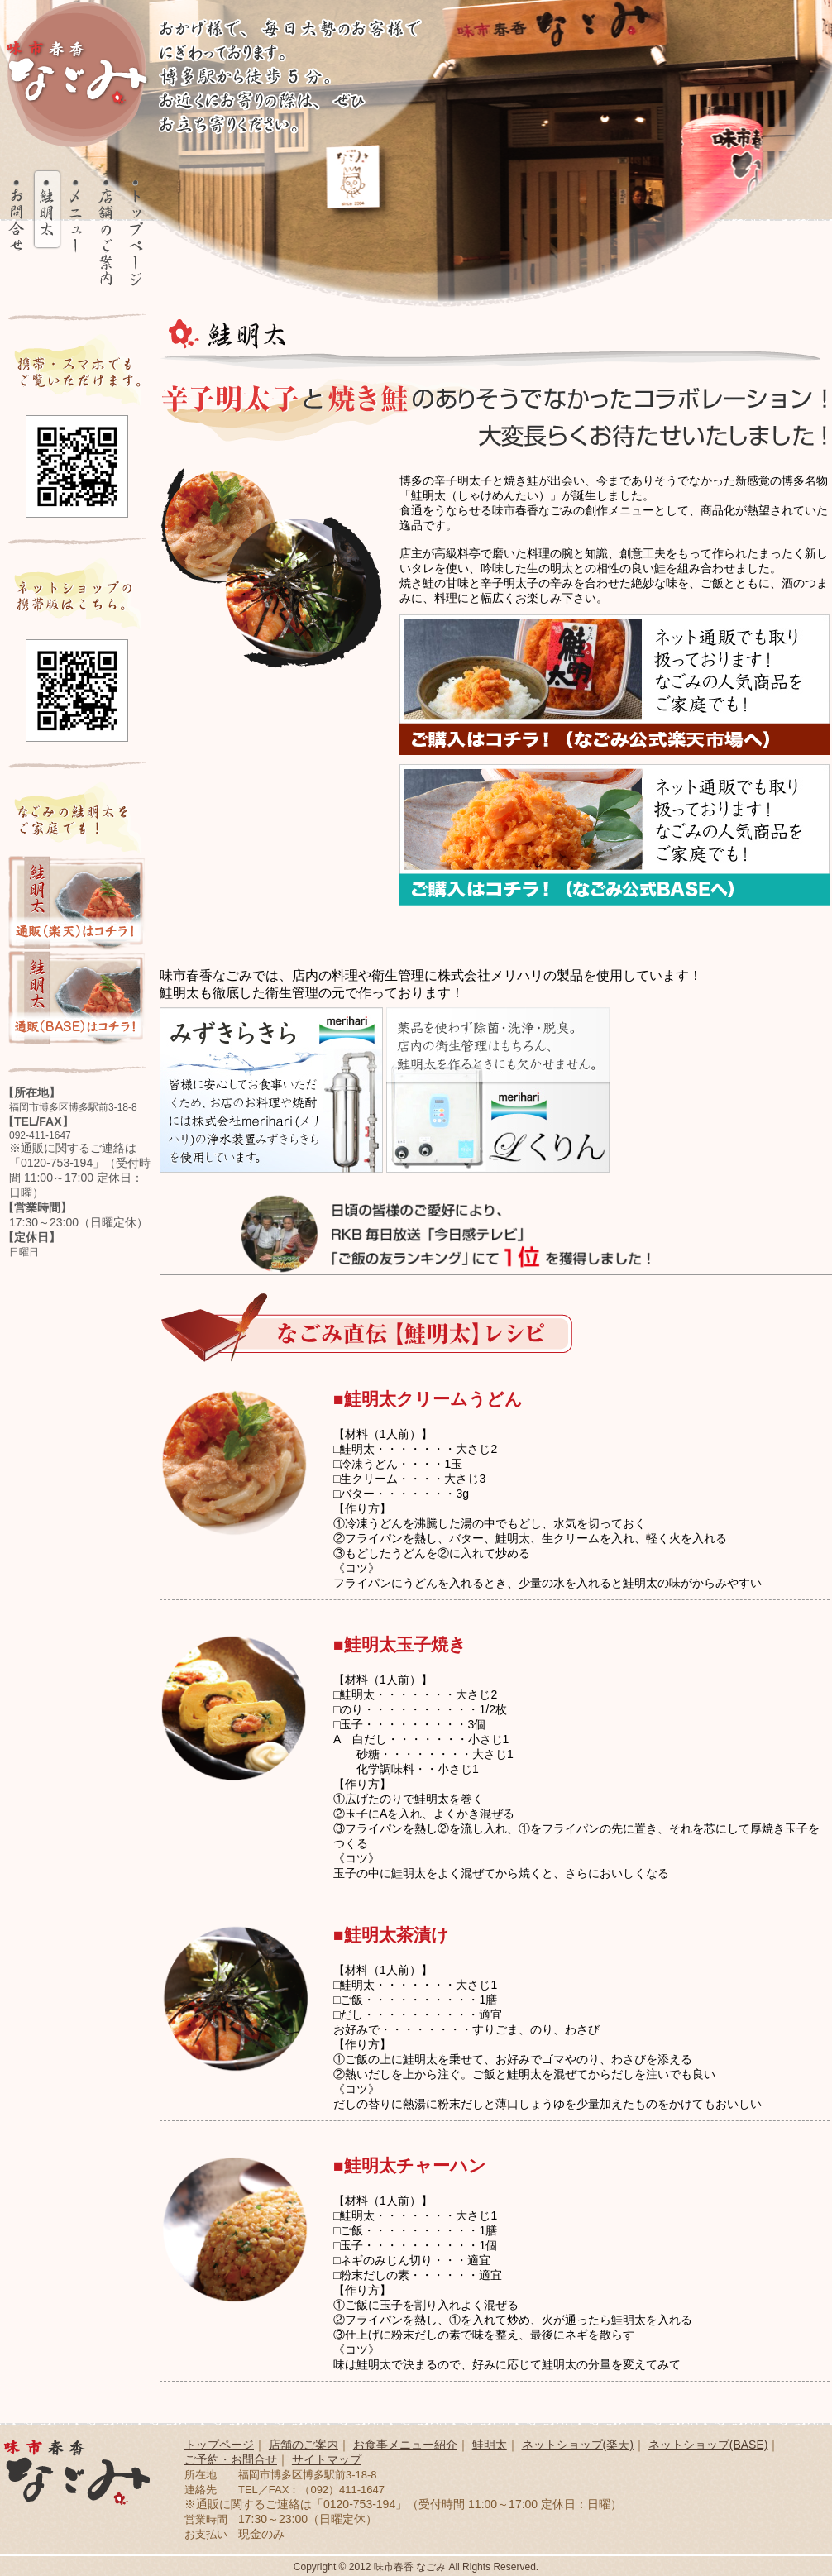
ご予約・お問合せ (230, 2459)
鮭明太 (489, 2444)
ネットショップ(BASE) (708, 2444)
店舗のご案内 (303, 2444)
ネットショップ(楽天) (578, 2444)
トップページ (219, 2444)
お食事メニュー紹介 (405, 2444)
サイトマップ (326, 2459)
